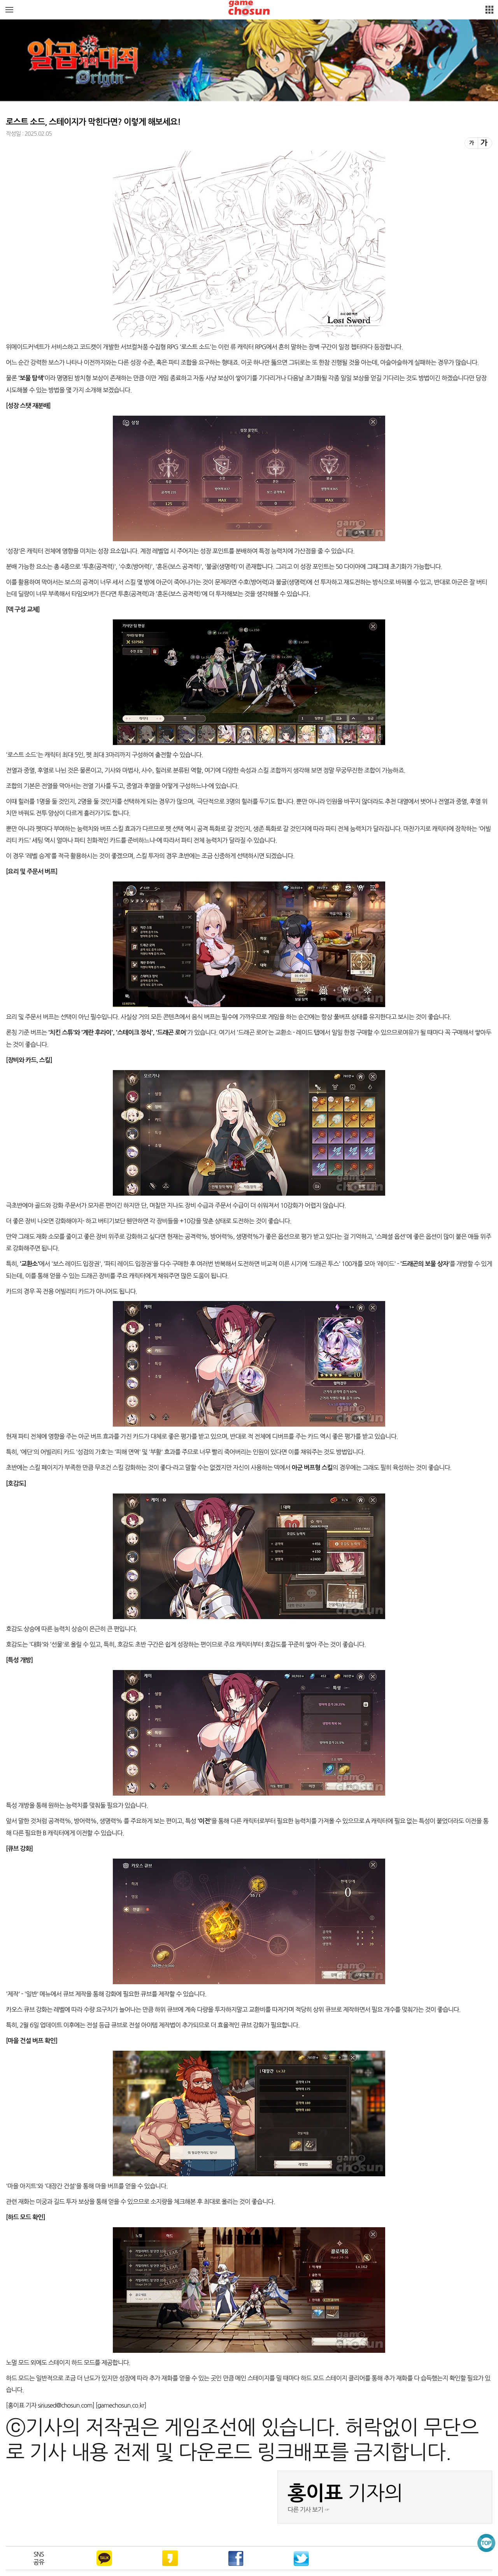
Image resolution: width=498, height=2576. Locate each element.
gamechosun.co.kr (120, 2405)
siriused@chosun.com (65, 2405)
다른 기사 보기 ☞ (309, 2509)
